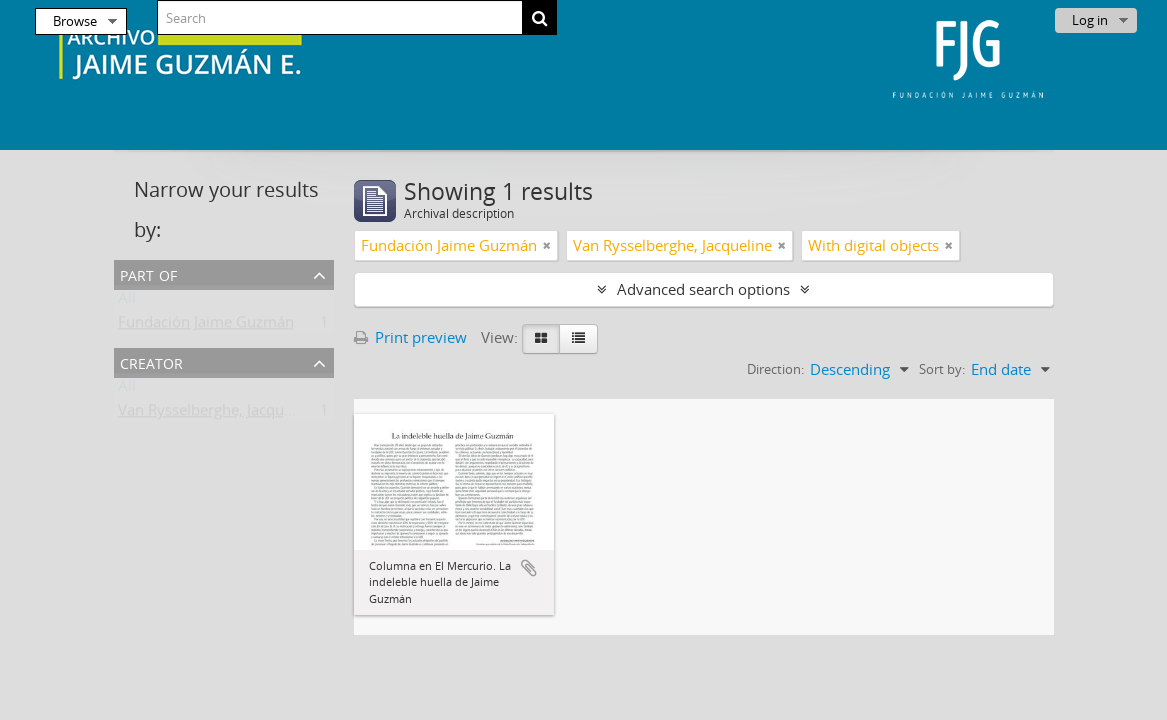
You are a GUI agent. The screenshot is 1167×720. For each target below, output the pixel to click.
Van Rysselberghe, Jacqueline (217, 414)
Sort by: (942, 369)
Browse (75, 21)
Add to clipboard (529, 568)
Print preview (410, 337)
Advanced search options (703, 289)
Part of (148, 273)
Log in (1090, 20)
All (127, 302)
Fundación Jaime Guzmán (206, 326)
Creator (151, 361)
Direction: (775, 369)
